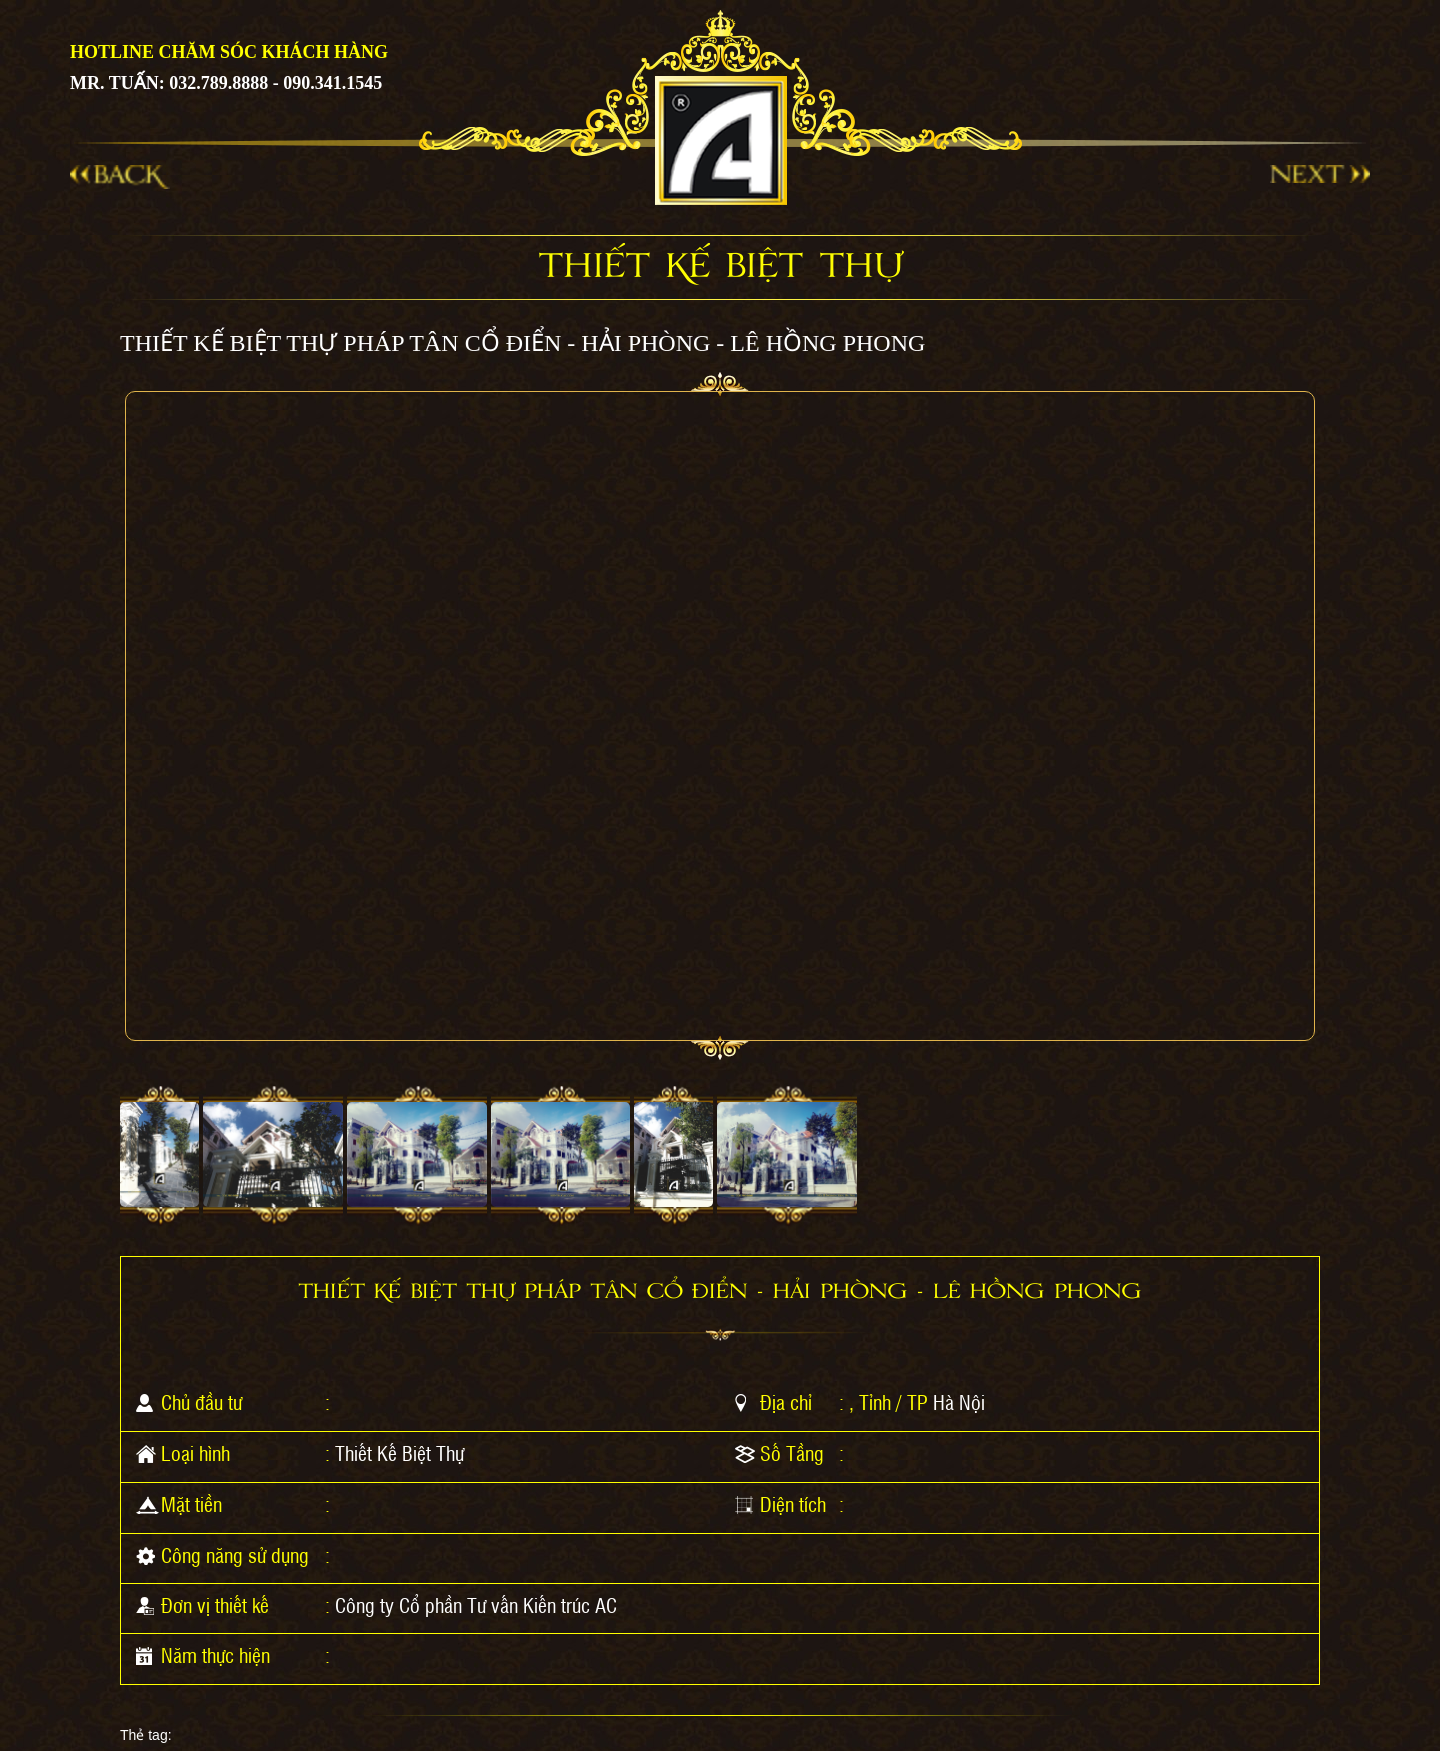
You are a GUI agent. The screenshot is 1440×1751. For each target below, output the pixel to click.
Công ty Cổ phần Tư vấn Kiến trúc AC (476, 1605)
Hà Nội (959, 1402)
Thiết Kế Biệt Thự (399, 1453)
